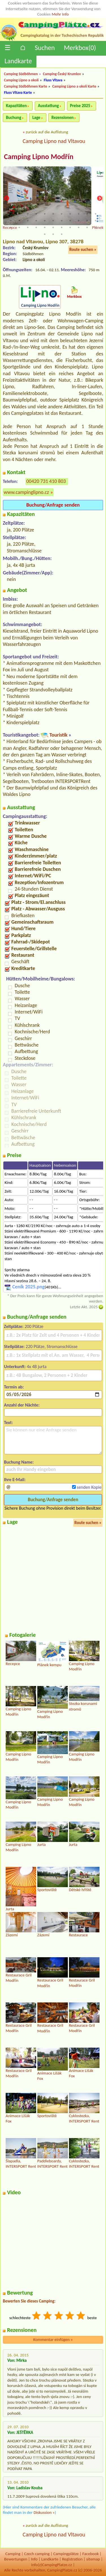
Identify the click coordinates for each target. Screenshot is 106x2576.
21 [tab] (87, 220)
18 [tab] (61, 220)
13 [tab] (19, 220)
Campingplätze (66, 2553)
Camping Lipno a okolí (21, 80)
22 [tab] (95, 220)
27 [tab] (44, 227)
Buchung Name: (19, 1462)
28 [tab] (53, 227)
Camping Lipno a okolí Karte (74, 86)
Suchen (45, 48)
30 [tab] (70, 227)
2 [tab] (19, 214)
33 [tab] (95, 227)
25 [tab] (28, 227)
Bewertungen (15, 2559)
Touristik (58, 735)
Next (99, 199)
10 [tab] (87, 214)
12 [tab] (11, 220)
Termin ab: (14, 1387)
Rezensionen (62, 117)
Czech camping (36, 2553)
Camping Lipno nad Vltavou (54, 141)
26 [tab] (36, 227)
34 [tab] (44, 234)
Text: (8, 1422)
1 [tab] (11, 214)
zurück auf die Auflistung (47, 131)
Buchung (13, 117)
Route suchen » (82, 249)
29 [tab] (61, 227)
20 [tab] (78, 220)
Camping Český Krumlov (62, 73)
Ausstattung (48, 105)
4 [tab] (36, 214)
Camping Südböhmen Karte (25, 86)
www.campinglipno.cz (26, 492)
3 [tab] (28, 214)
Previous (6, 199)
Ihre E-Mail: (15, 1479)
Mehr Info (60, 14)
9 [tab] (78, 214)
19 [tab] (70, 220)
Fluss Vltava (53, 80)
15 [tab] (36, 220)
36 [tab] (61, 234)
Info (34, 2559)
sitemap (93, 2559)
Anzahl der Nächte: (22, 1405)
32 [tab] (87, 227)
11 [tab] (95, 214)
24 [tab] (19, 227)
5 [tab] (44, 214)
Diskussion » (44, 2512)
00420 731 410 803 (46, 481)
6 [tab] (53, 214)
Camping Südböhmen (21, 73)
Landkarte (18, 61)
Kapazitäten (16, 105)
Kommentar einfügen (53, 2339)
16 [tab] (44, 220)
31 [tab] (78, 227)
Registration (72, 2559)
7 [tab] (61, 214)
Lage (36, 117)
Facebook (90, 2553)
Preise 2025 (80, 105)
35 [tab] (53, 234)
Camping (12, 2553)
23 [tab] (11, 227)
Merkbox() (80, 48)
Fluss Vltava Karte (18, 92)
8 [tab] (70, 214)
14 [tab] (28, 220)
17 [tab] (53, 220)
